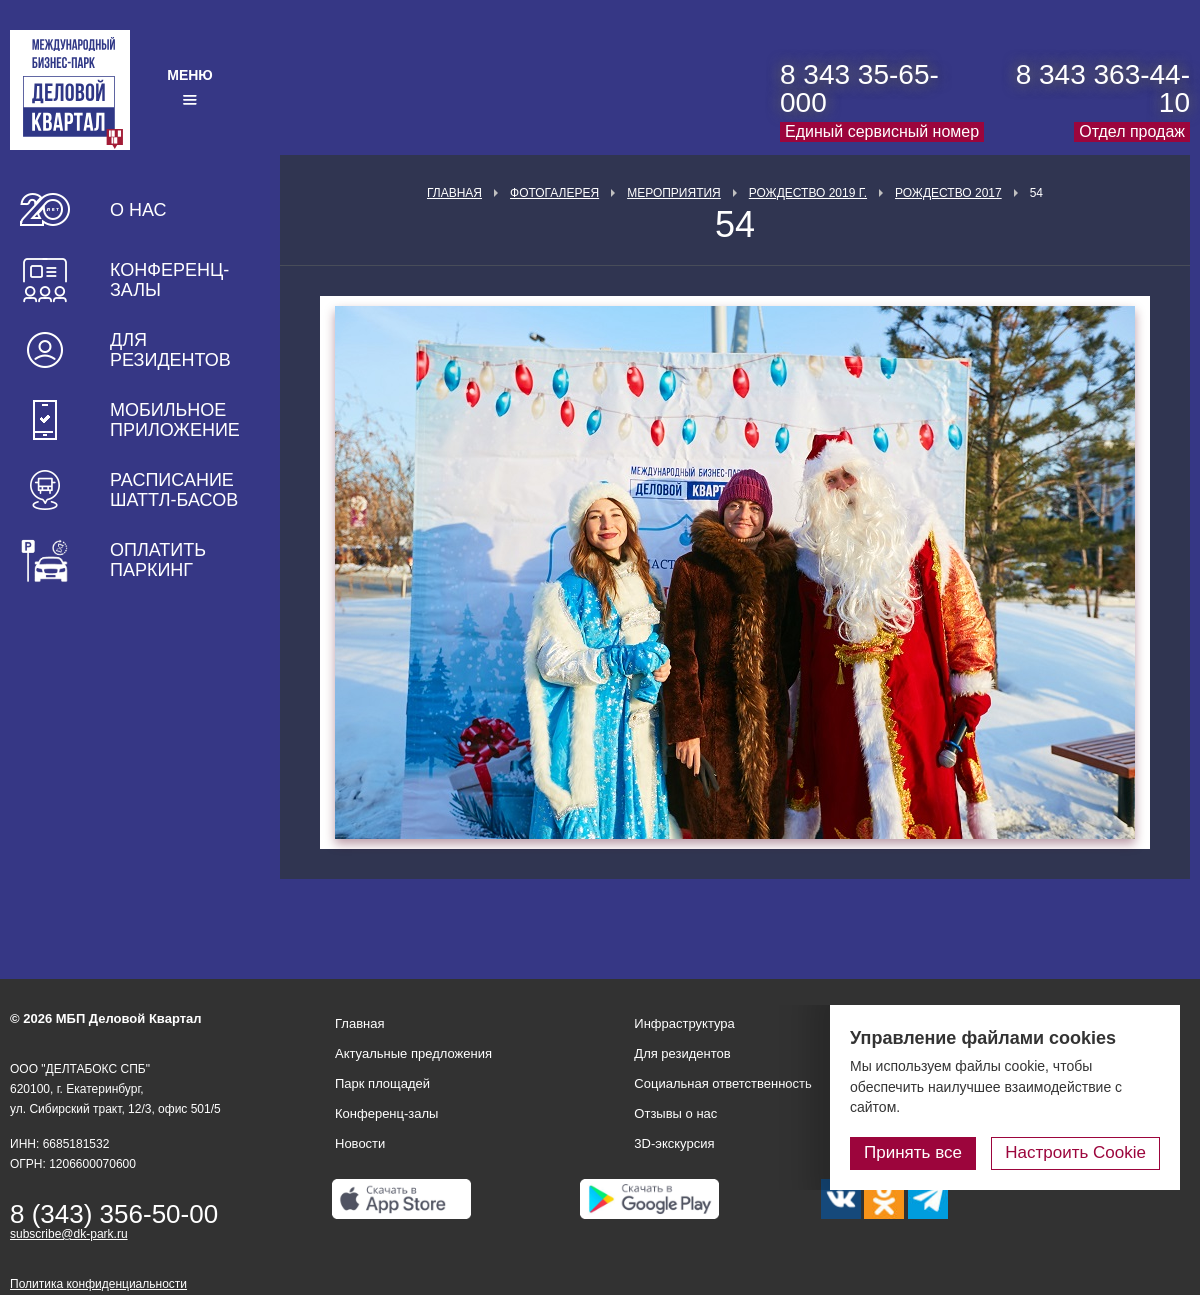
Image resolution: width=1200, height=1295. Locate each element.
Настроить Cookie (1075, 1152)
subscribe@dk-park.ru (69, 1234)
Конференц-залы (169, 280)
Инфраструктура (684, 1023)
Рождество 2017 (948, 193)
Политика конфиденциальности (98, 1284)
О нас (138, 210)
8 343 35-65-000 (859, 88)
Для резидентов (170, 350)
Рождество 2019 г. (808, 193)
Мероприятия (674, 193)
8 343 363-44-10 (1103, 88)
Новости (360, 1143)
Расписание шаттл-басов (174, 490)
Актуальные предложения (413, 1053)
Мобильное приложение (175, 420)
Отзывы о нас (675, 1113)
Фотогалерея (554, 193)
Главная (454, 193)
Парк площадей (382, 1083)
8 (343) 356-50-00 (114, 1214)
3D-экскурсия (674, 1143)
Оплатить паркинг (158, 560)
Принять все (913, 1152)
